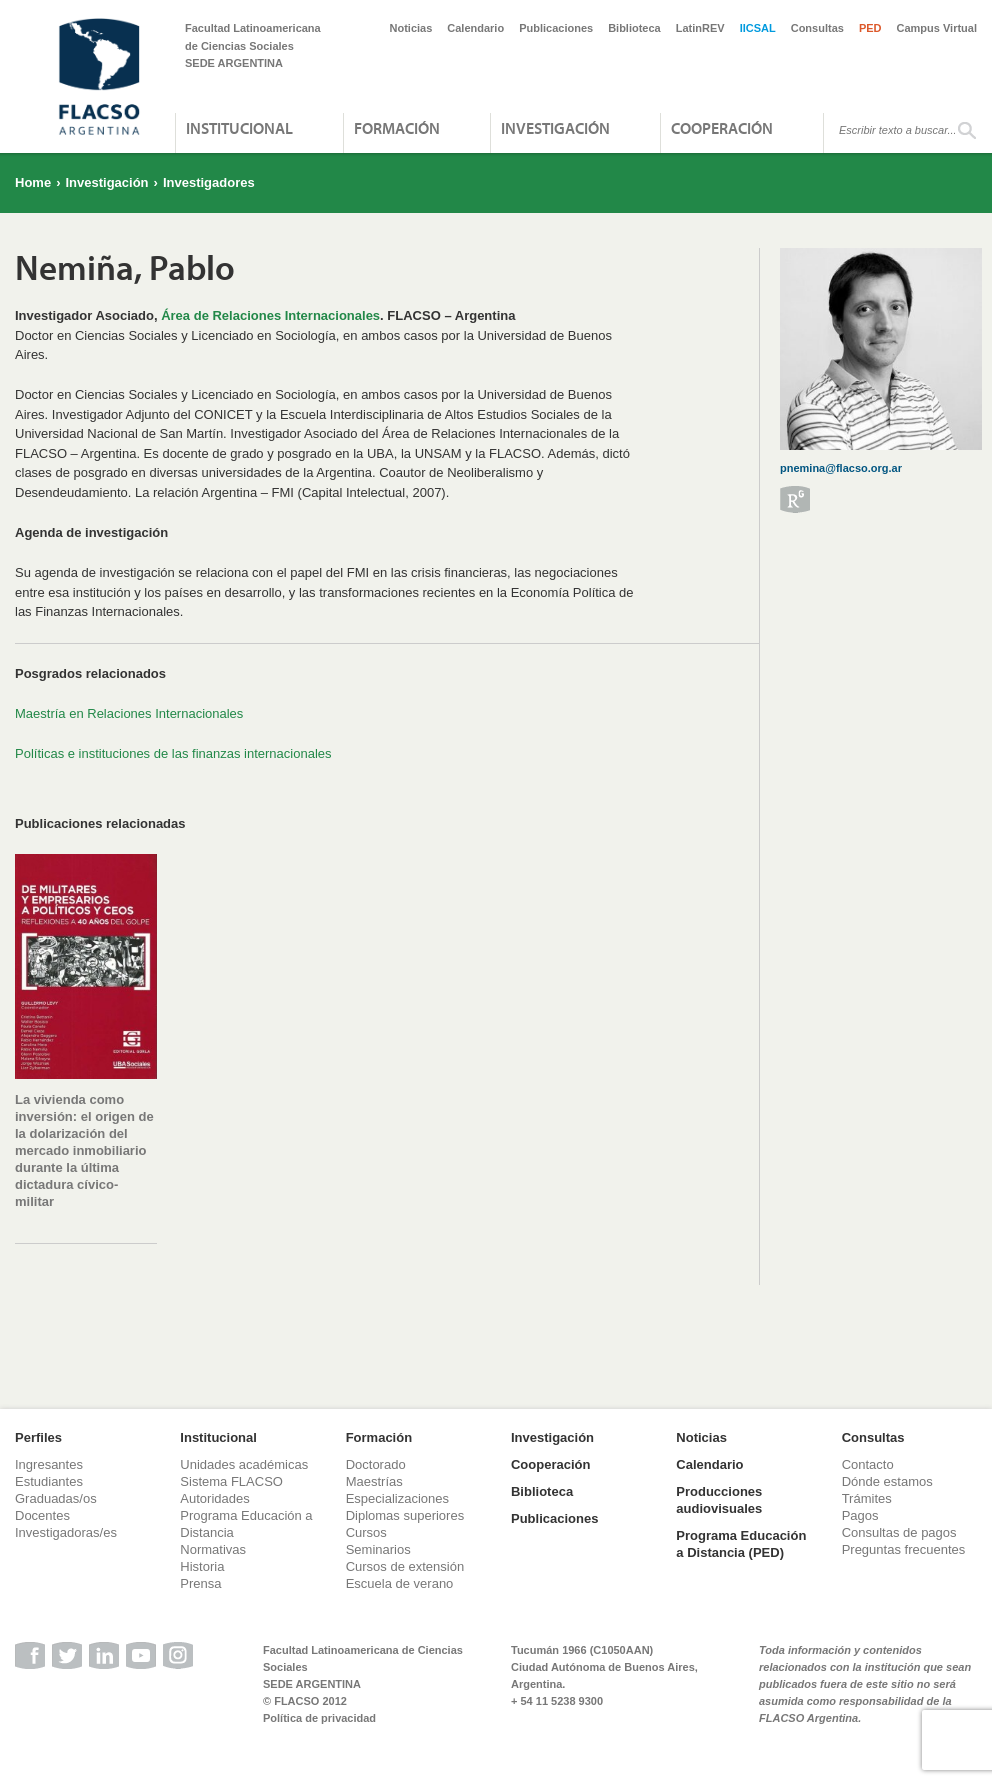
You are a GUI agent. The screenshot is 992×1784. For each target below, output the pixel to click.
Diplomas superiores (405, 1515)
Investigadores (209, 182)
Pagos (860, 1515)
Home (33, 182)
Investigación (555, 128)
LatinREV (700, 28)
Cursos (366, 1532)
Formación (397, 128)
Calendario (475, 28)
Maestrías (374, 1481)
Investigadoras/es (66, 1532)
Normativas (213, 1549)
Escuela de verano (400, 1583)
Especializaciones (397, 1498)
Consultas (817, 28)
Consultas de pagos (899, 1532)
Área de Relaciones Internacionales (270, 315)
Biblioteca (634, 28)
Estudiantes (49, 1481)
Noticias (411, 28)
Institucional (239, 128)
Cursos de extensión (405, 1566)
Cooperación (722, 128)
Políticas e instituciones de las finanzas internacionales (173, 753)
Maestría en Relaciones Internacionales (129, 713)
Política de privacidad (319, 1718)
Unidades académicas (244, 1464)
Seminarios (378, 1549)
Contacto (868, 1464)
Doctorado (376, 1464)
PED (870, 28)
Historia (202, 1566)
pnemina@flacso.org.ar (841, 468)
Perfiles (38, 1437)
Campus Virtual (937, 28)
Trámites (867, 1498)
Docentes (42, 1515)
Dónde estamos (887, 1481)
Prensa (200, 1583)
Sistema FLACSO (231, 1481)
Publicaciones (556, 28)
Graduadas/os (56, 1498)
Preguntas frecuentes (904, 1549)
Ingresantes (49, 1464)
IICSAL (758, 28)
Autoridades (214, 1498)
